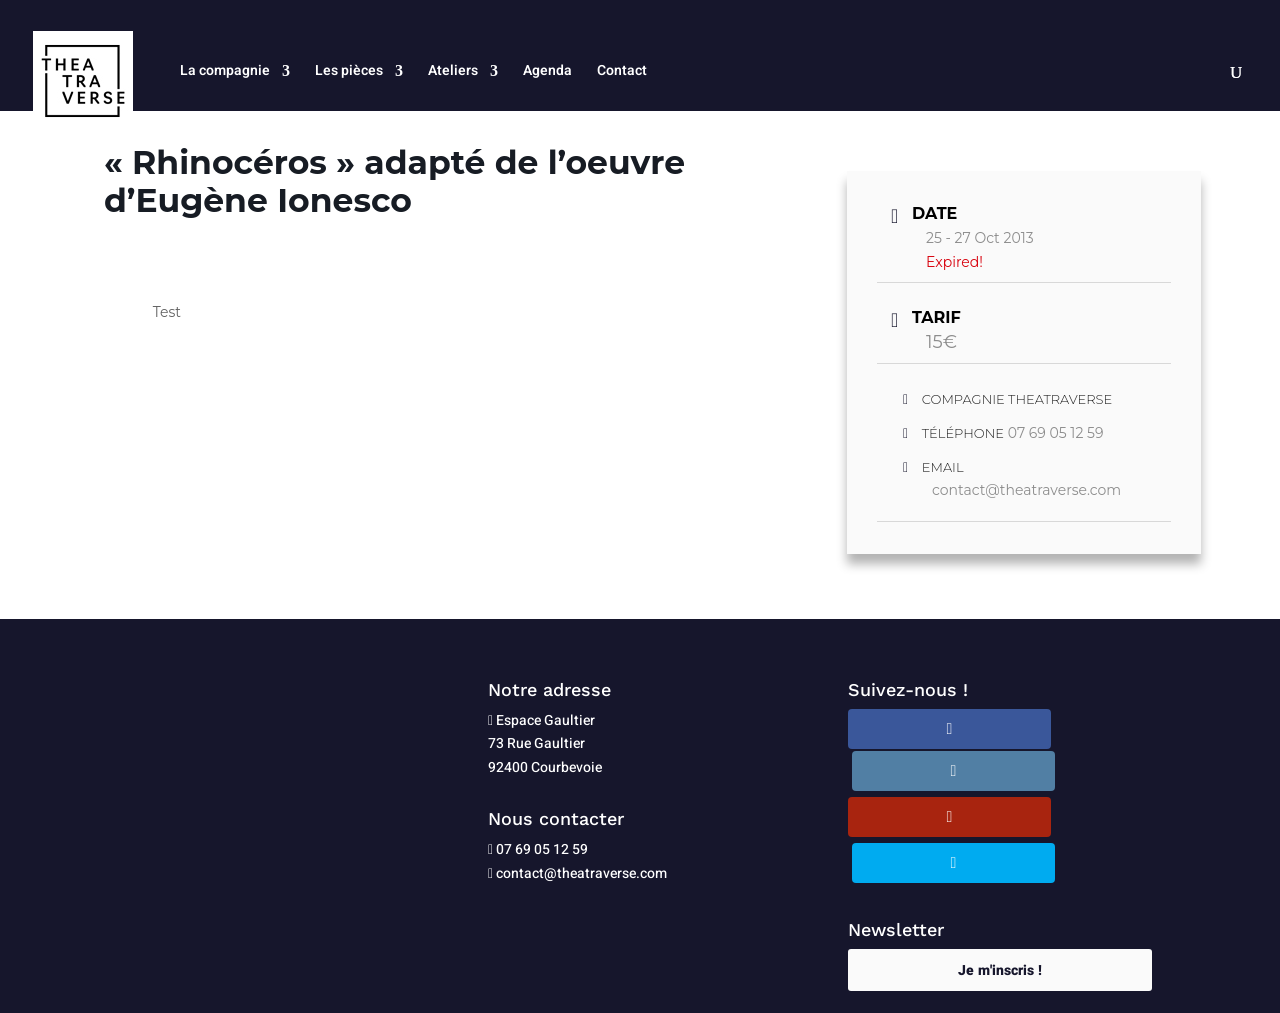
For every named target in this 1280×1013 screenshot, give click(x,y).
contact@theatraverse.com (1026, 490)
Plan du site (811, 985)
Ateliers (453, 72)
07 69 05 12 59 (1056, 433)
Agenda (547, 72)
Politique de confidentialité (639, 985)
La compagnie (225, 72)
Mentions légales (487, 985)
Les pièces (349, 72)
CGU (750, 985)
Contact (622, 72)
